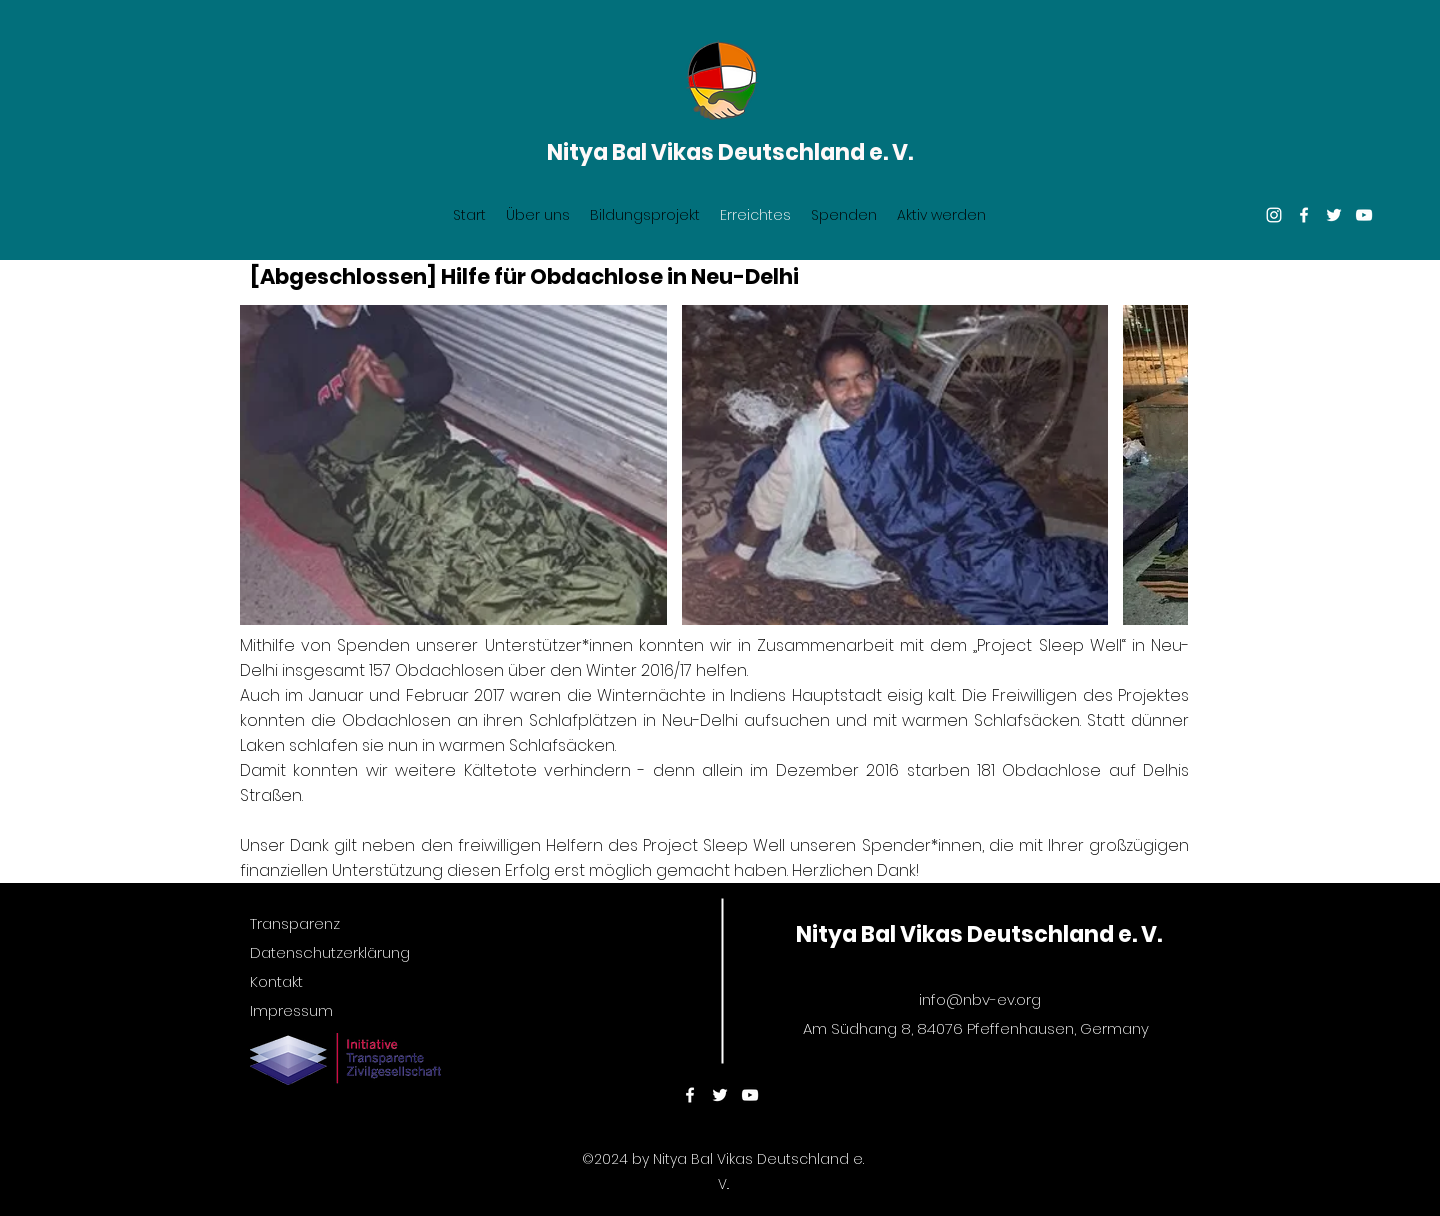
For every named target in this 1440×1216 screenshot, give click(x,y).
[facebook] (1304, 215)
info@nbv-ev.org (980, 999)
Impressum (291, 1010)
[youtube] (1364, 215)
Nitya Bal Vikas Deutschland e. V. (730, 152)
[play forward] (1163, 465)
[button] (453, 465)
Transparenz (295, 923)
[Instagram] (1274, 215)
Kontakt (276, 981)
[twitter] (1334, 215)
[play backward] (265, 465)
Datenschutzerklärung (330, 952)
